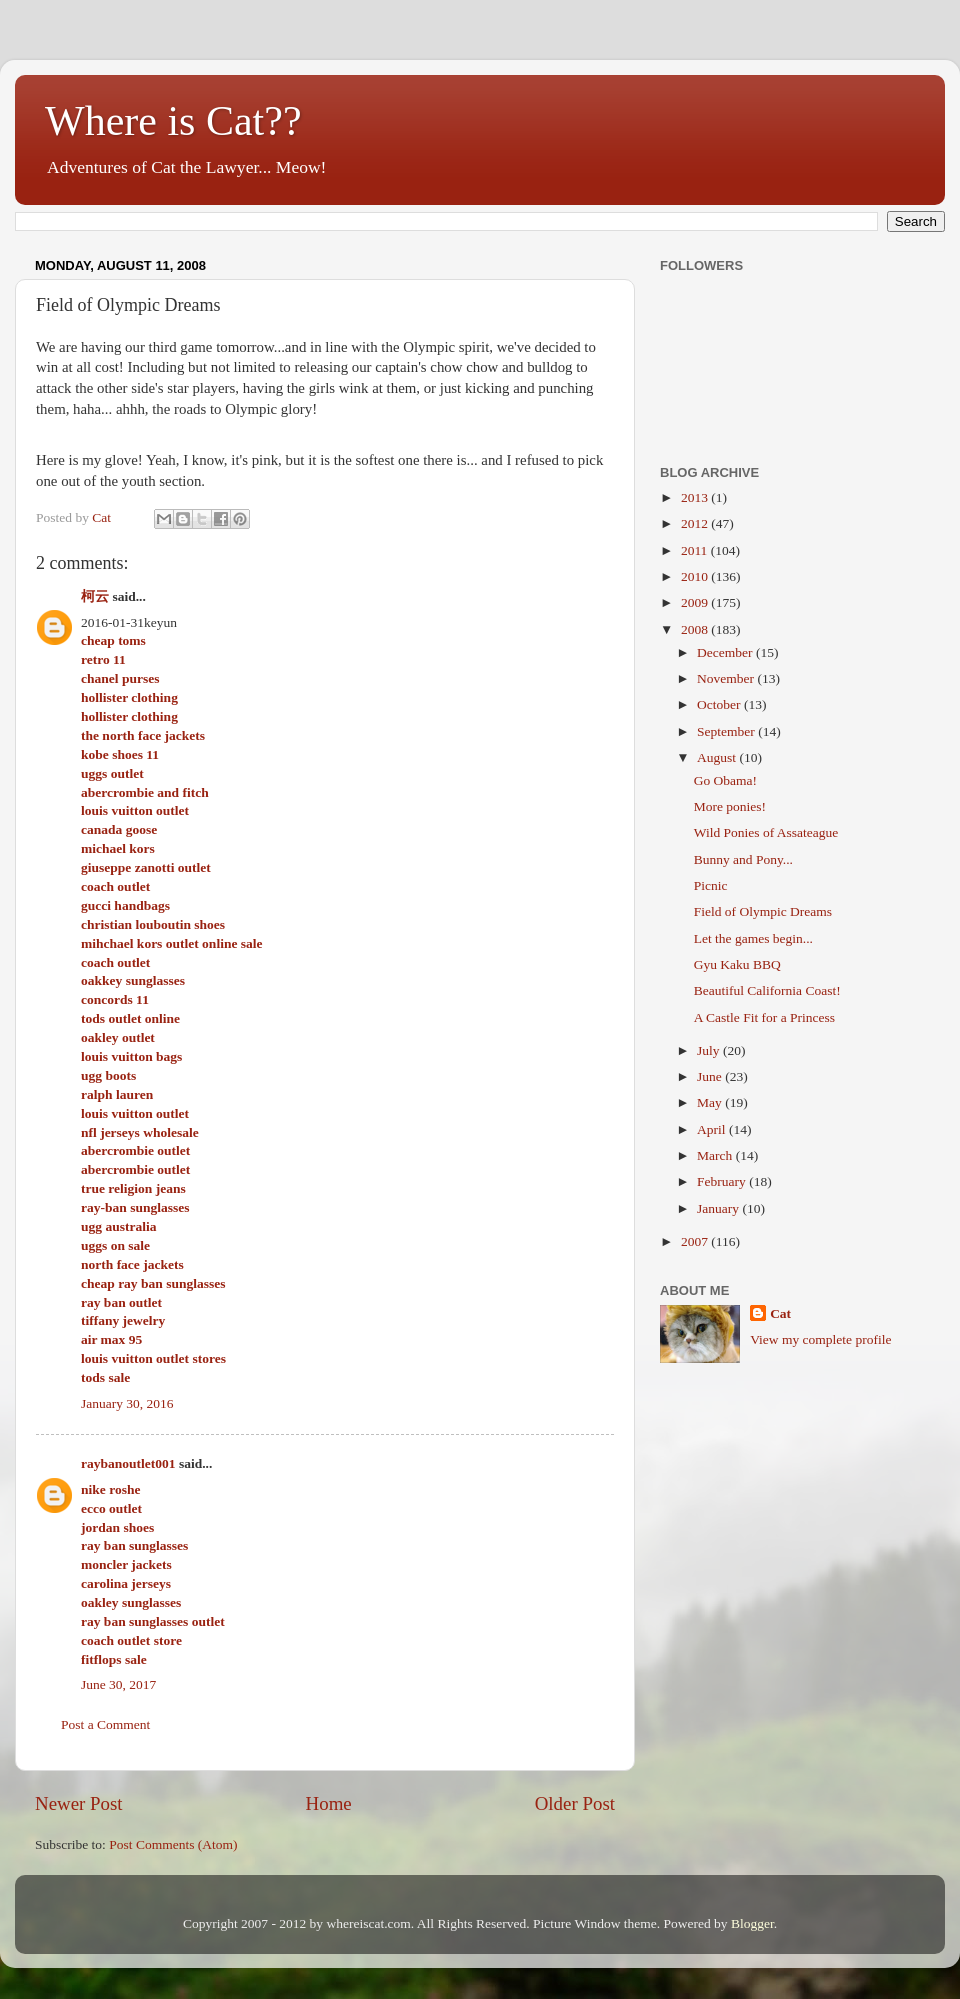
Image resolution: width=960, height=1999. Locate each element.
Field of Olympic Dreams (763, 911)
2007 (696, 1241)
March (716, 1155)
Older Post (575, 1803)
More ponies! (730, 806)
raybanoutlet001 (128, 1463)
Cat (780, 1313)
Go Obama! (725, 780)
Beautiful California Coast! (767, 990)
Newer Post (79, 1803)
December (726, 652)
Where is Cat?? (173, 121)
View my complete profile (820, 1339)
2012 (696, 523)
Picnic (711, 885)
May (711, 1102)
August (718, 757)
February (723, 1181)
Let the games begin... (753, 938)
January (719, 1208)
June (711, 1076)
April (713, 1129)
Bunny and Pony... (743, 859)
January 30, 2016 (127, 1403)
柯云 (95, 596)
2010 (696, 576)
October (720, 704)
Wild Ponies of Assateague (766, 832)
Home (329, 1803)
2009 (696, 602)
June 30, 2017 (118, 1684)
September (727, 731)
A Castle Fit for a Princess (764, 1017)
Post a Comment (105, 1724)
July (710, 1050)
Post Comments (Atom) (173, 1844)
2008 (696, 629)
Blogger (752, 1923)
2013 (696, 497)
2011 (696, 550)
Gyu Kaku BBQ (737, 964)
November (727, 678)
